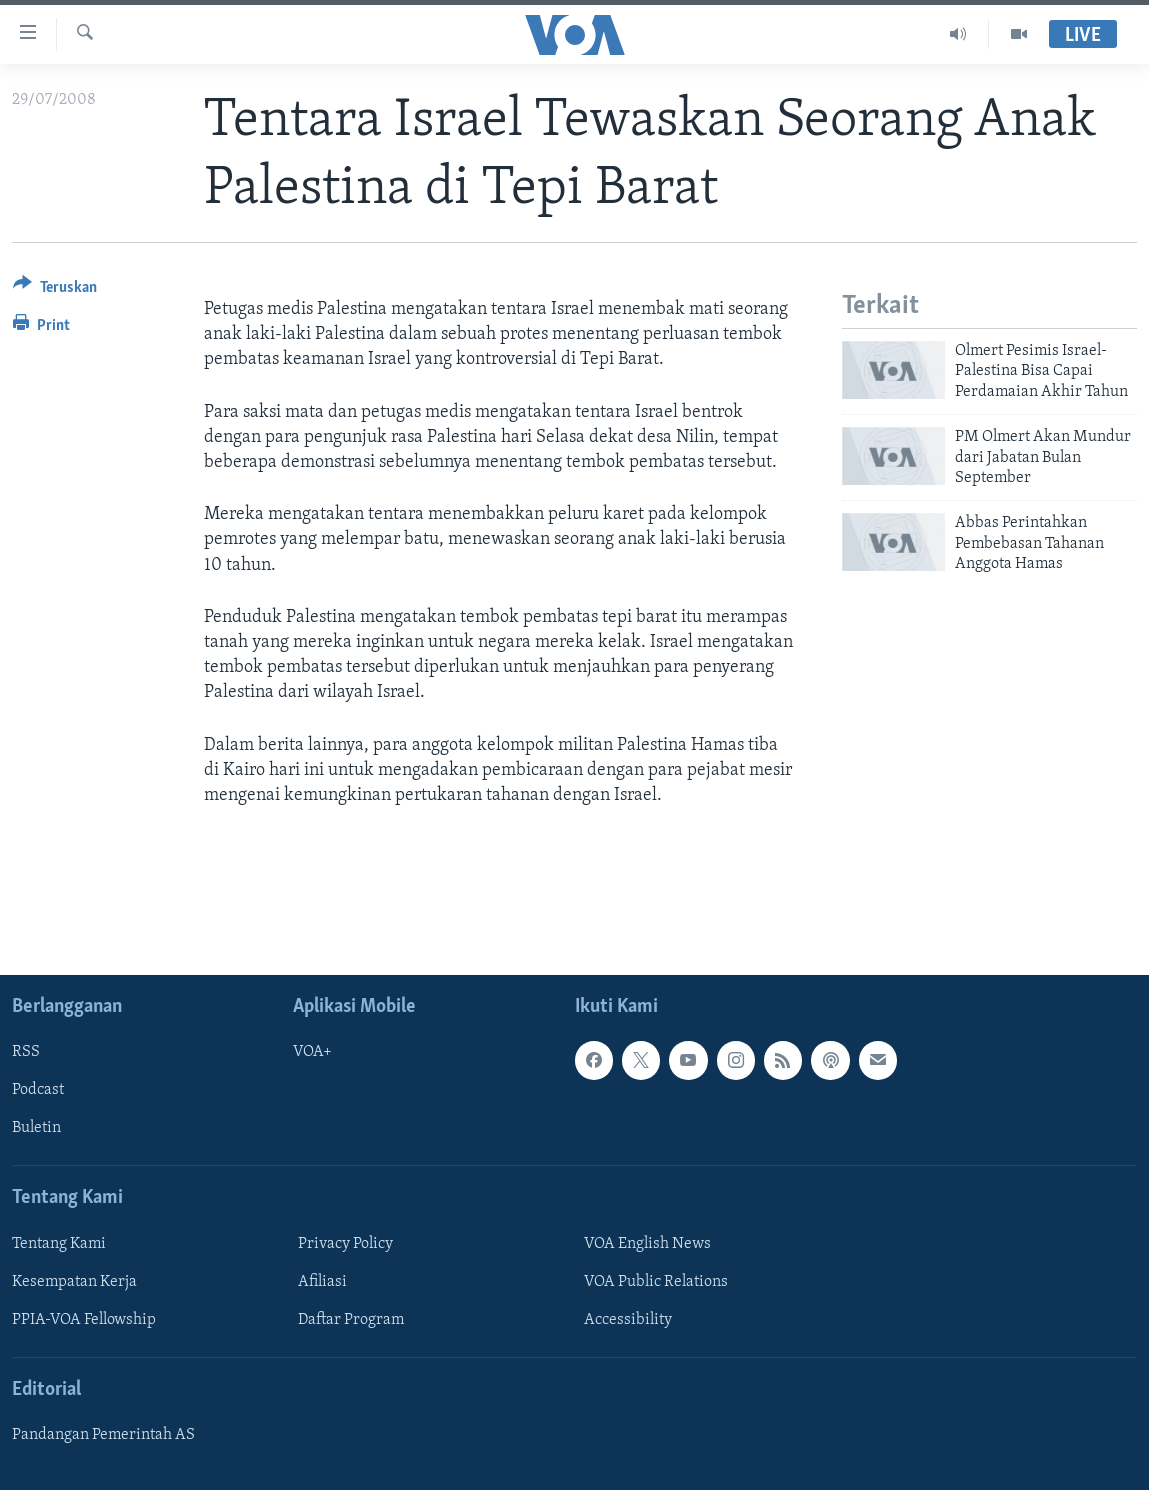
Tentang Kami (59, 1244)
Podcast (38, 1091)
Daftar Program (351, 1320)
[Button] (55, 290)
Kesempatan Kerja (74, 1282)
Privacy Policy (345, 1244)
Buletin (36, 1129)
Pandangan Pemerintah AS (103, 1436)
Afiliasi (322, 1282)
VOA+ (312, 1053)
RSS (26, 1053)
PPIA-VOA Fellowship (84, 1320)
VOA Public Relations (656, 1282)
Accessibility (628, 1320)
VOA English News (647, 1244)
